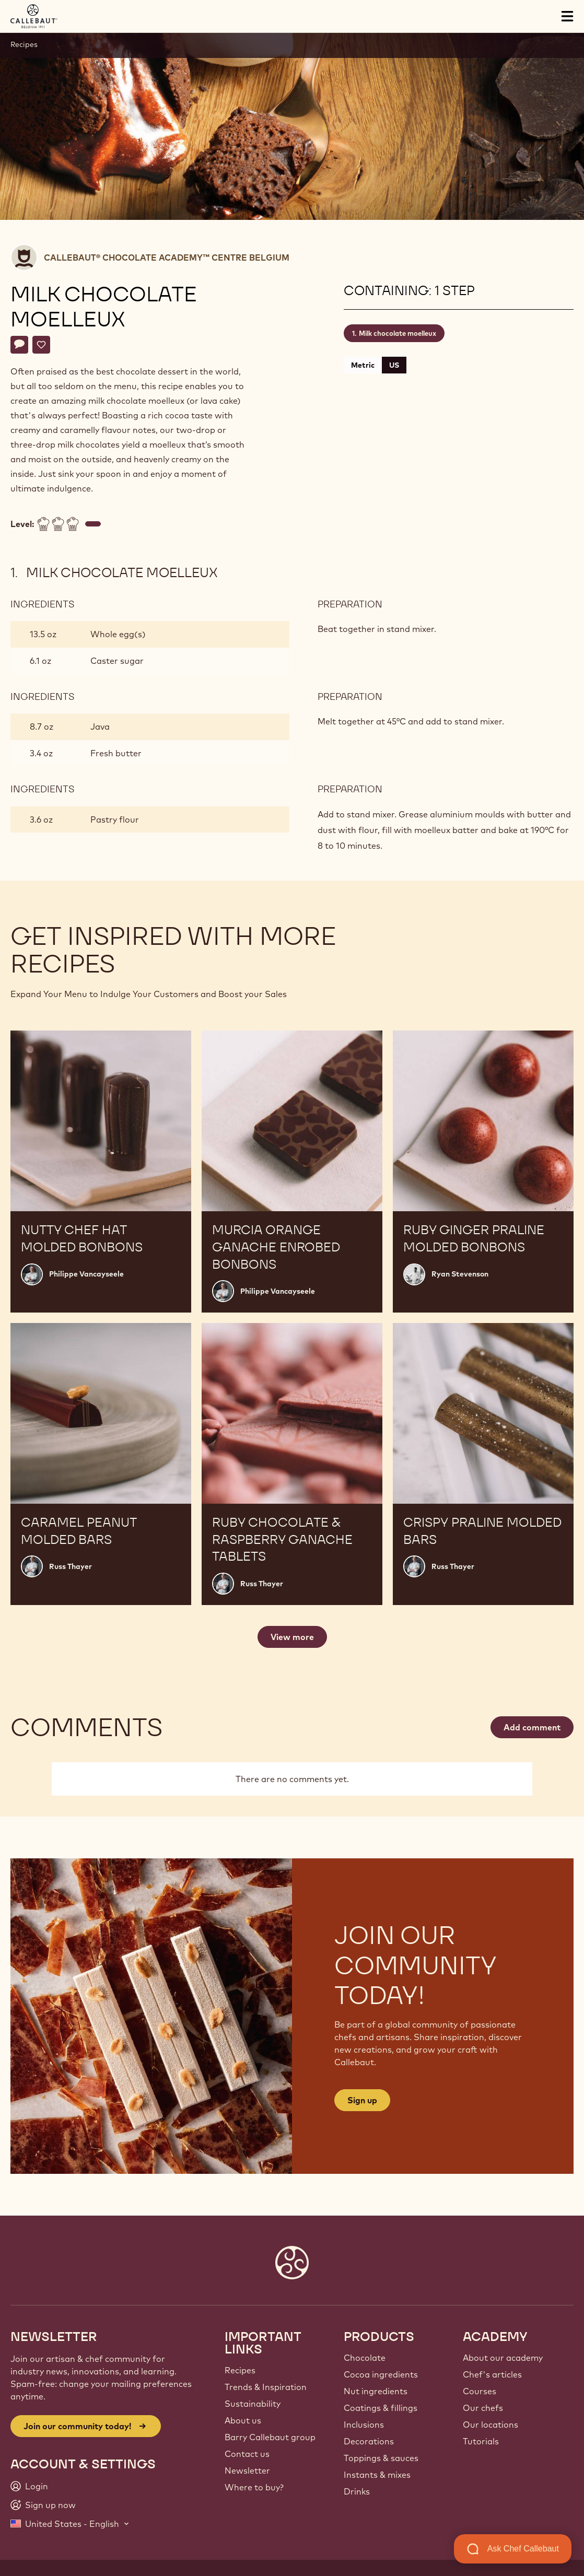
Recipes (24, 44)
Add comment (532, 1727)
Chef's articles (492, 2374)
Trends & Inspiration (266, 2387)
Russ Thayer (70, 1566)
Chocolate (365, 2357)
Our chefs (483, 2408)
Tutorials (481, 2441)
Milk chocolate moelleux (397, 333)
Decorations (369, 2441)
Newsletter (247, 2470)
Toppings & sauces (381, 2458)
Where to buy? (254, 2487)
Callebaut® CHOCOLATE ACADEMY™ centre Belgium (166, 257)
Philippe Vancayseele (86, 1274)
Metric (363, 365)
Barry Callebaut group (270, 2437)
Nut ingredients (375, 2391)
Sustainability (253, 2403)
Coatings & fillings (380, 2408)
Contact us (247, 2454)
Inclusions (364, 2424)
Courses (479, 2391)
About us (243, 2420)
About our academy (503, 2357)
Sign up (362, 2100)
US (394, 365)
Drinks (357, 2491)
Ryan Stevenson (459, 1274)
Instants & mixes (377, 2474)
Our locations (490, 2424)
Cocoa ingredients (381, 2374)
